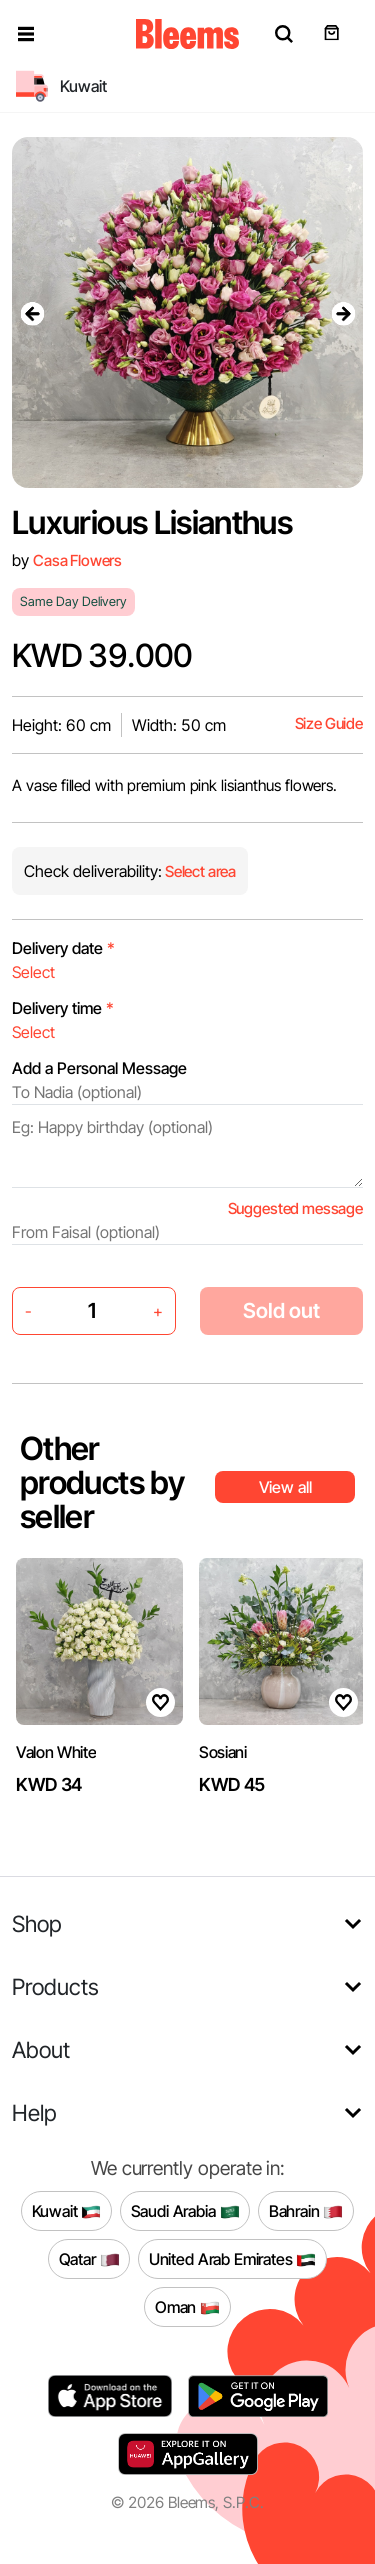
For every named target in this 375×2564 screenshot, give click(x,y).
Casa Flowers (77, 560)
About (41, 2049)
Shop (37, 1923)
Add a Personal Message (99, 1068)
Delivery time (63, 1008)
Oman (187, 2307)
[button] (26, 34)
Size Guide (329, 723)
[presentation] (32, 313)
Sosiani (223, 1752)
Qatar (89, 2259)
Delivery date (63, 948)
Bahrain (306, 2211)
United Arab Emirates (233, 2259)
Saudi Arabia (185, 2211)
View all (285, 1487)
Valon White (56, 1752)
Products (55, 1986)
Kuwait (67, 2211)
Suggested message (295, 1208)
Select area (199, 871)
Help (34, 2112)
